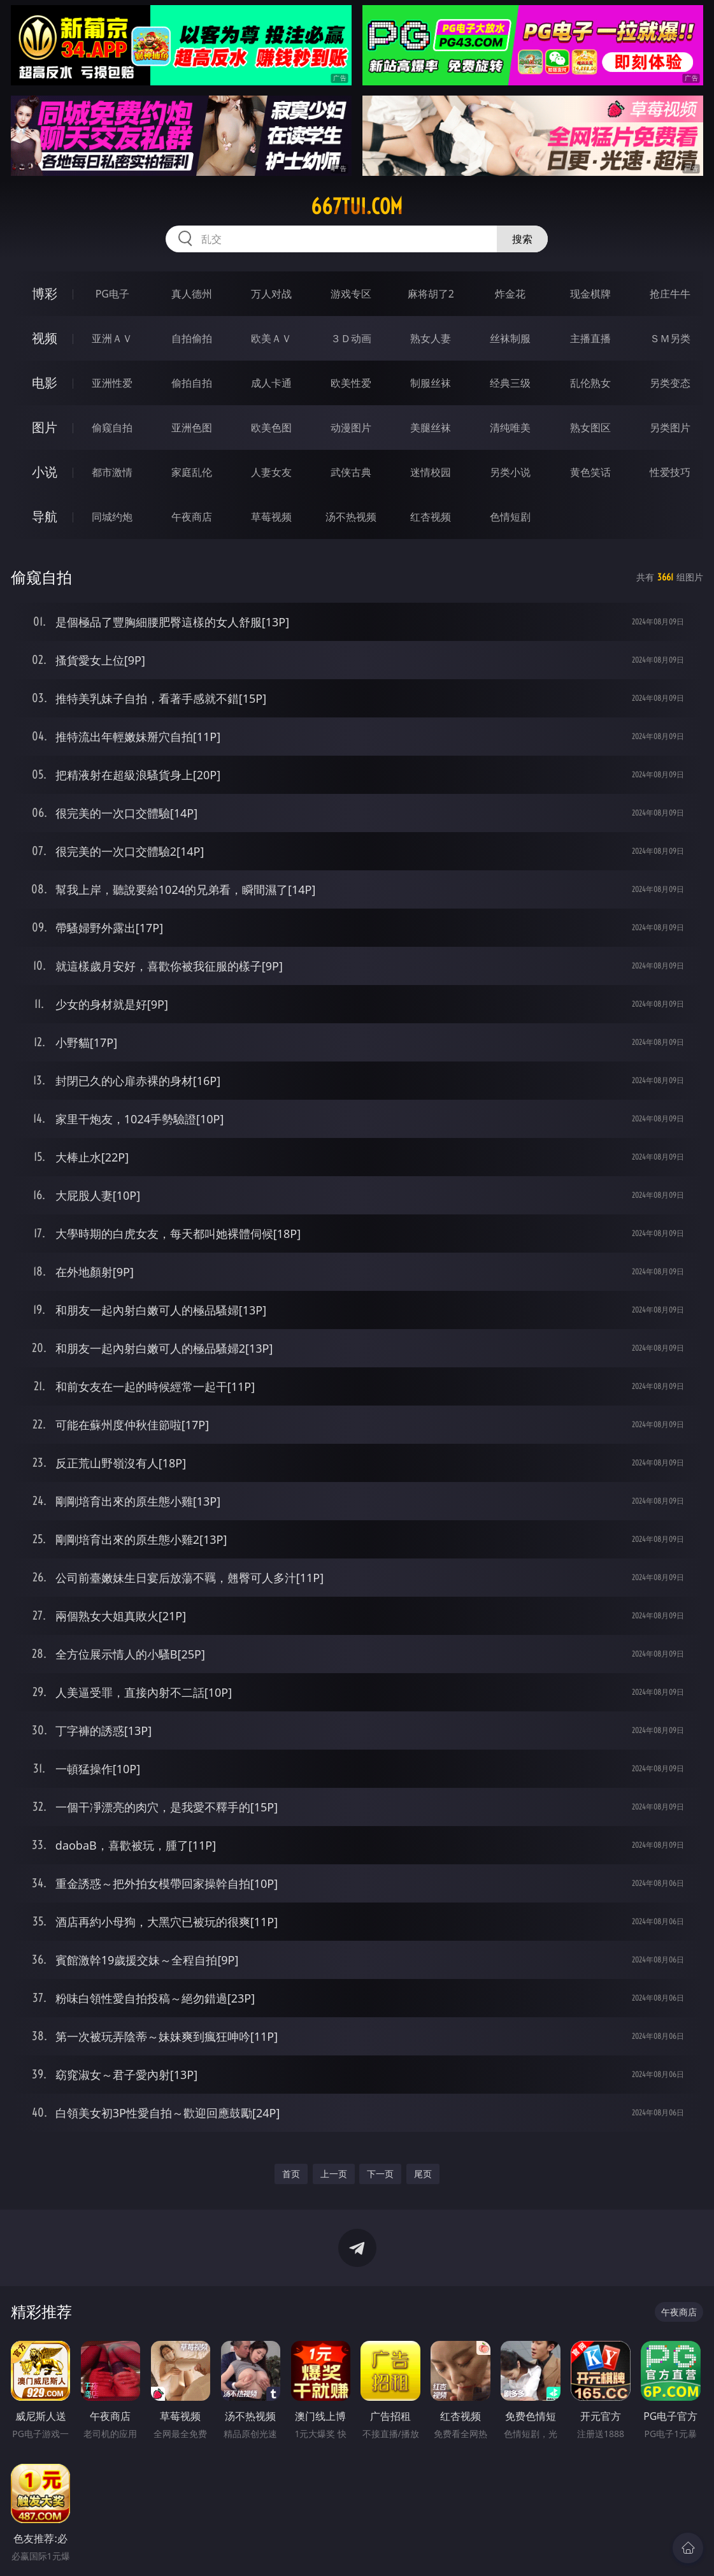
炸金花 (510, 294)
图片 (44, 427)
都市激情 (112, 472)
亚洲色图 (191, 428)
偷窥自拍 (112, 428)
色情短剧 (510, 517)
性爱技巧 (670, 472)
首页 (291, 2174)
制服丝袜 (430, 383)
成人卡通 (271, 383)
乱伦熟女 (590, 383)
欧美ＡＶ (271, 338)
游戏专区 (351, 294)
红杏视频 (430, 517)
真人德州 (191, 294)
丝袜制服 (510, 338)
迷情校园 (430, 472)
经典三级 (510, 383)
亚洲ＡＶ (112, 338)
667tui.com (357, 206)
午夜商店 (191, 517)
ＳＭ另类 (670, 338)
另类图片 (670, 428)
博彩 (44, 293)
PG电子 (112, 294)
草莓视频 (271, 517)
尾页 (423, 2174)
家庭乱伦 (191, 472)
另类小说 (510, 472)
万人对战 (271, 294)
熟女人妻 (430, 338)
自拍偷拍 (191, 338)
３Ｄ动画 (351, 338)
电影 (44, 382)
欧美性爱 (351, 383)
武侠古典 (351, 472)
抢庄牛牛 (670, 294)
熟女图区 (590, 428)
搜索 (522, 239)
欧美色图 (271, 428)
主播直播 (590, 338)
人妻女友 (271, 472)
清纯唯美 (510, 428)
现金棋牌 (590, 294)
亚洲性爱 (112, 383)
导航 (44, 516)
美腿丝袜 (430, 428)
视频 (44, 338)
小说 (44, 471)
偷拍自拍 (191, 383)
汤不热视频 (350, 517)
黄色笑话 (590, 472)
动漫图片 (351, 428)
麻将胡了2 (431, 294)
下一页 (380, 2174)
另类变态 (670, 383)
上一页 (333, 2174)
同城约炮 (112, 517)
